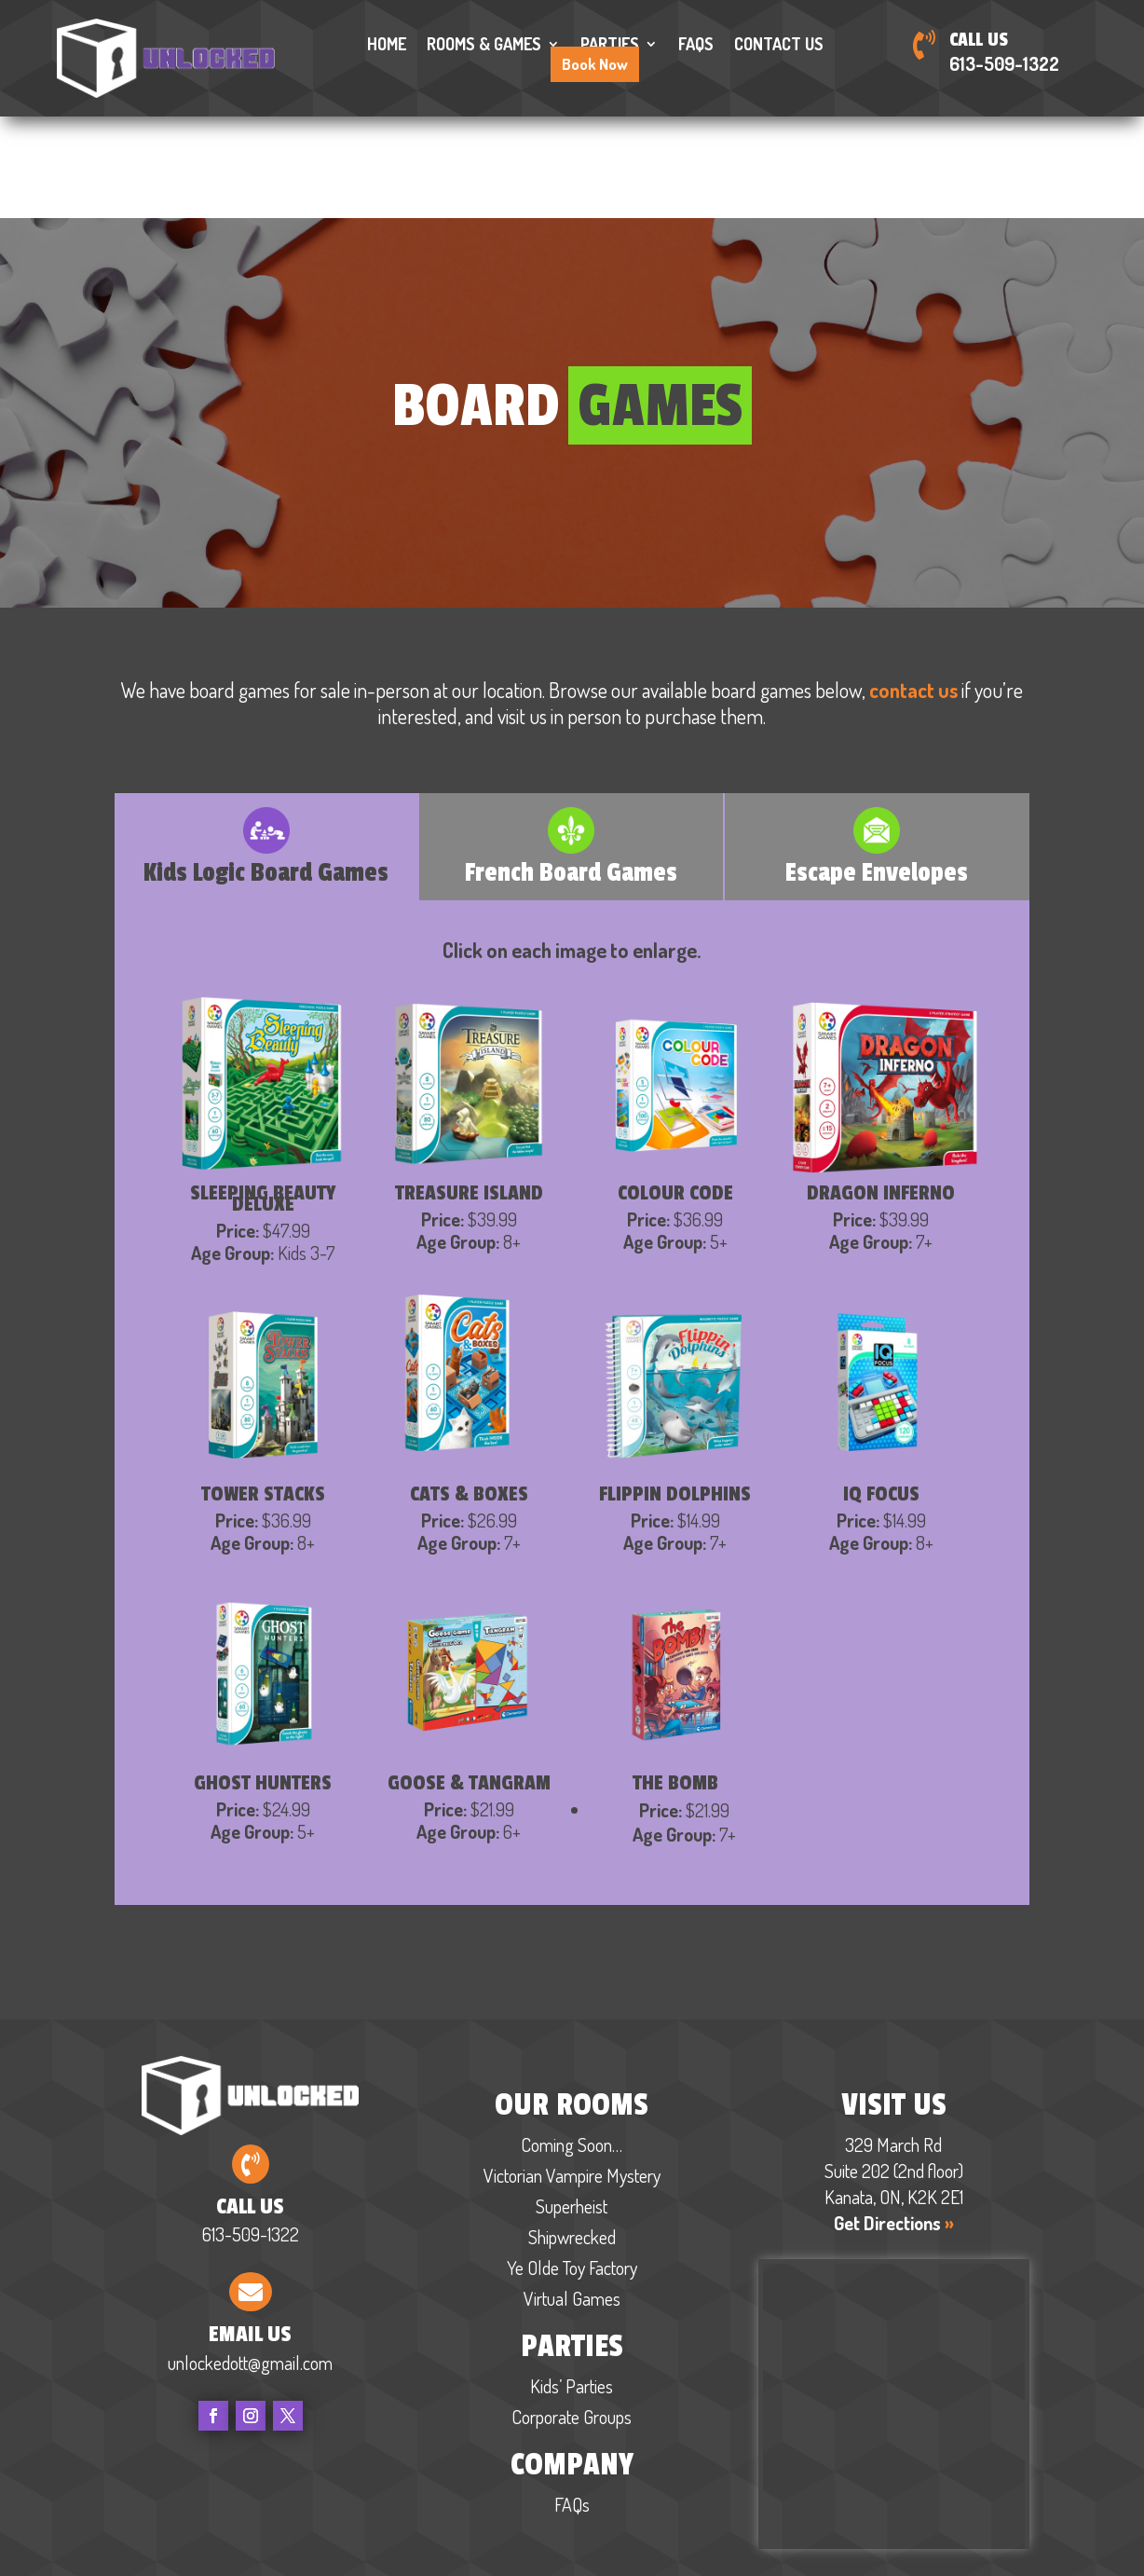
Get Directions (894, 2117)
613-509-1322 (1004, 63)
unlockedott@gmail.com (250, 2257)
